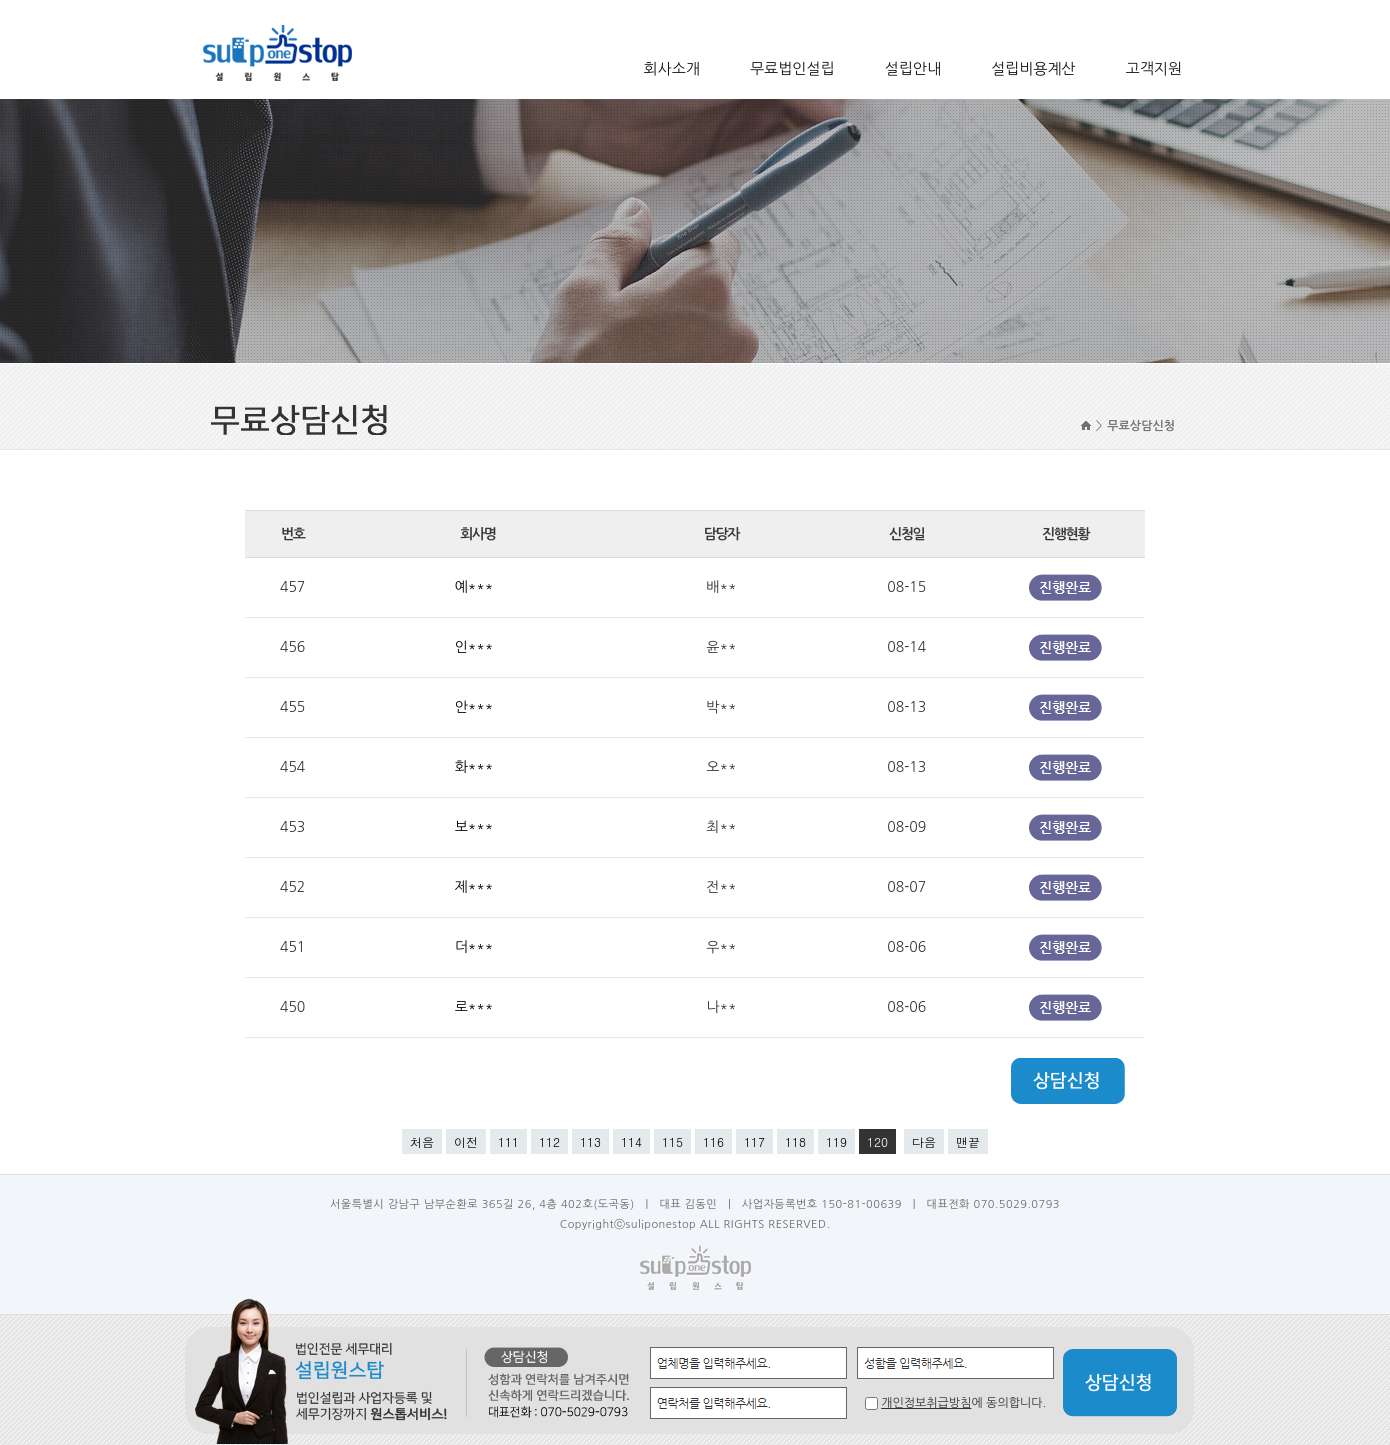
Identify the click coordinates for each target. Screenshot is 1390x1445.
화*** (476, 767)
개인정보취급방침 (926, 1403)
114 (631, 1141)
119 (836, 1141)
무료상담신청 (1141, 426)
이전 (466, 1141)
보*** (476, 827)
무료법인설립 (792, 68)
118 (795, 1141)
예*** (476, 587)
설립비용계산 (1033, 68)
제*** (476, 887)
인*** (476, 647)
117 (754, 1141)
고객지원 (1154, 68)
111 (508, 1141)
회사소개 (672, 68)
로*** (476, 1007)
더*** (476, 947)
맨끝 (968, 1141)
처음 (422, 1141)
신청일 (906, 534)
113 (590, 1141)
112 (549, 1141)
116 (713, 1141)
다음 (924, 1141)
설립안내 (913, 68)
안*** (476, 707)
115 (672, 1141)
